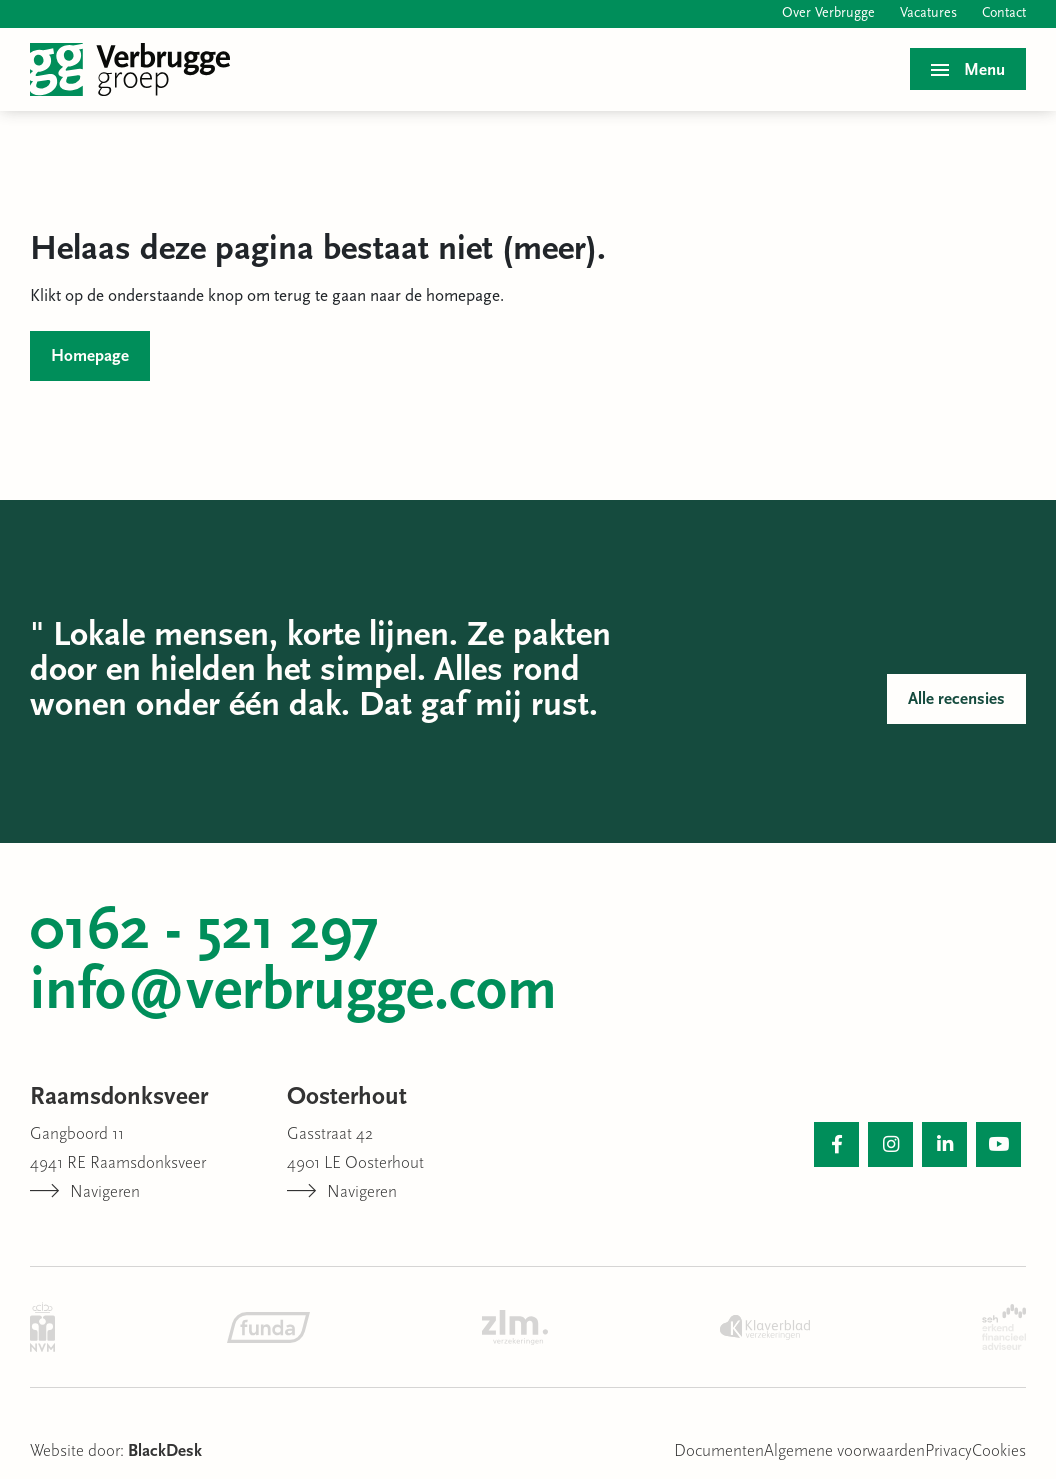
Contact (1004, 13)
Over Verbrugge (828, 13)
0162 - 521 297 (204, 933)
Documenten (719, 1451)
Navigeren (85, 1192)
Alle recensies (956, 699)
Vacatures (928, 13)
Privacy (948, 1451)
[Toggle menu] (968, 69)
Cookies (999, 1451)
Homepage (90, 356)
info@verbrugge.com (293, 993)
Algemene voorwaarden (844, 1451)
